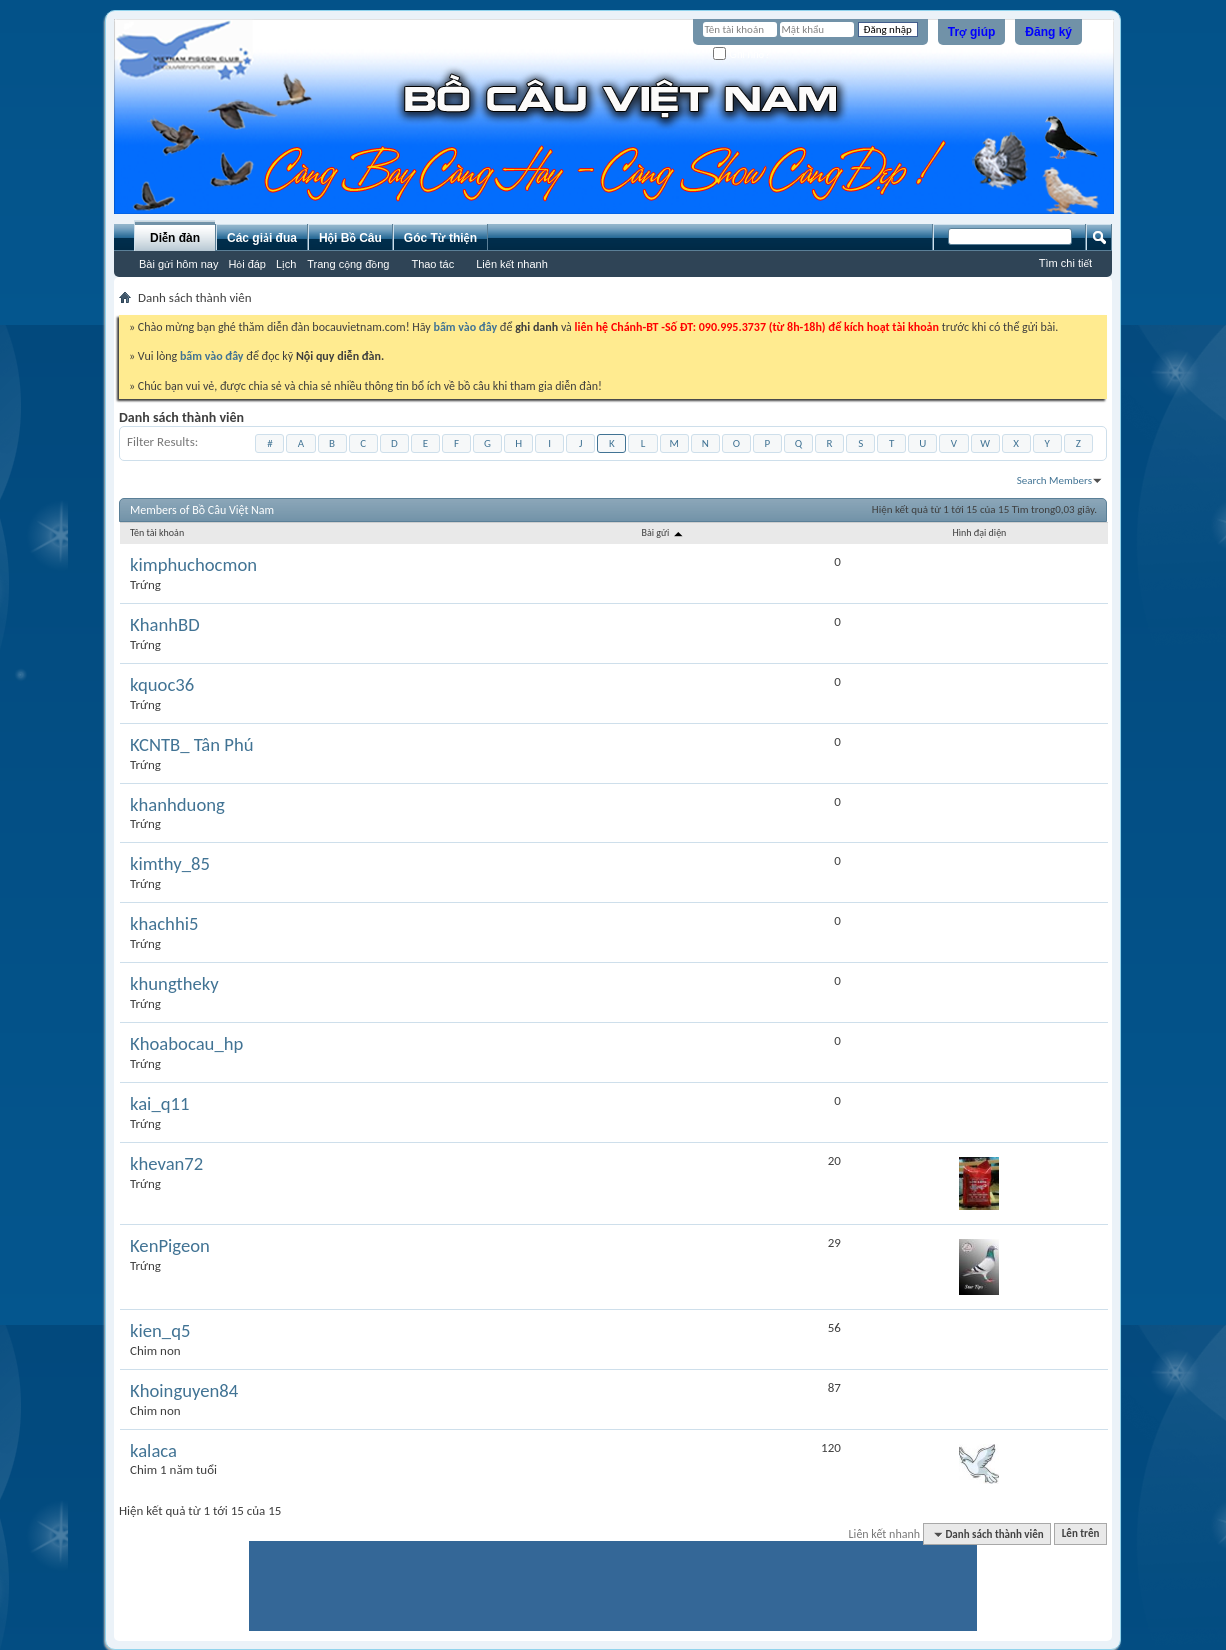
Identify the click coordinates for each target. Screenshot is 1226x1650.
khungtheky (174, 984)
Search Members (1054, 480)
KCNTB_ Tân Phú (192, 745)
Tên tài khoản (157, 532)
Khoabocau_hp (186, 1044)
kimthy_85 (170, 864)
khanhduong (177, 805)
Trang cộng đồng (348, 264)
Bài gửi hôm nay (178, 264)
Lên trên (1081, 1534)
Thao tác (432, 264)
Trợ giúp (972, 32)
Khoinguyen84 (184, 1391)
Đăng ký (1048, 32)
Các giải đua (262, 238)
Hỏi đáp (247, 264)
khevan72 (166, 1164)
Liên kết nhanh (512, 264)
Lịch (286, 264)
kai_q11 (159, 1104)
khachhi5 (164, 924)
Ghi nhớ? (741, 54)
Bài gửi (662, 532)
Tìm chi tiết (1065, 263)
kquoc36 (162, 685)
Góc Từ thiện (440, 238)
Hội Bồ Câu (350, 238)
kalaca (153, 1451)
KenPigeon (170, 1246)
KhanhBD (165, 625)
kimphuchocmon (193, 565)
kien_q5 (160, 1331)
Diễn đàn (175, 238)
